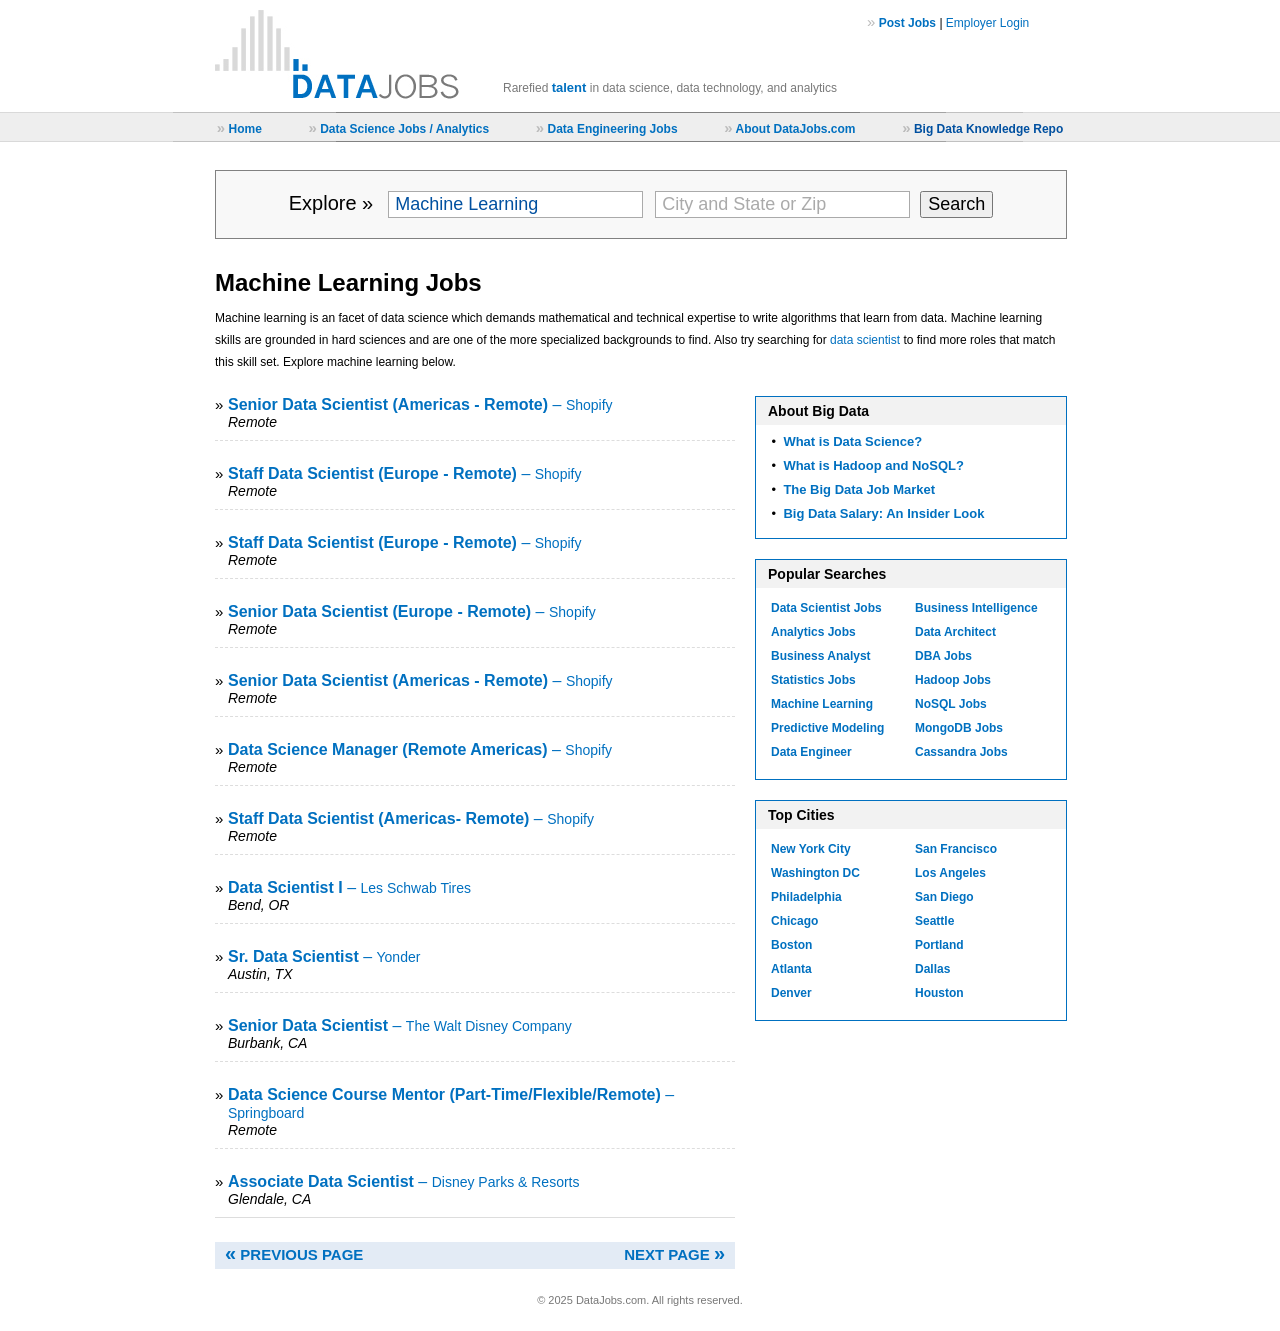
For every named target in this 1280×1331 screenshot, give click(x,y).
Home (244, 129)
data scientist (865, 340)
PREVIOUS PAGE (294, 1254)
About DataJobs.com (795, 129)
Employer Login (987, 23)
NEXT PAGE (674, 1254)
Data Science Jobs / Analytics (404, 129)
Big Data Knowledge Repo (988, 129)
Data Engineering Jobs (613, 129)
